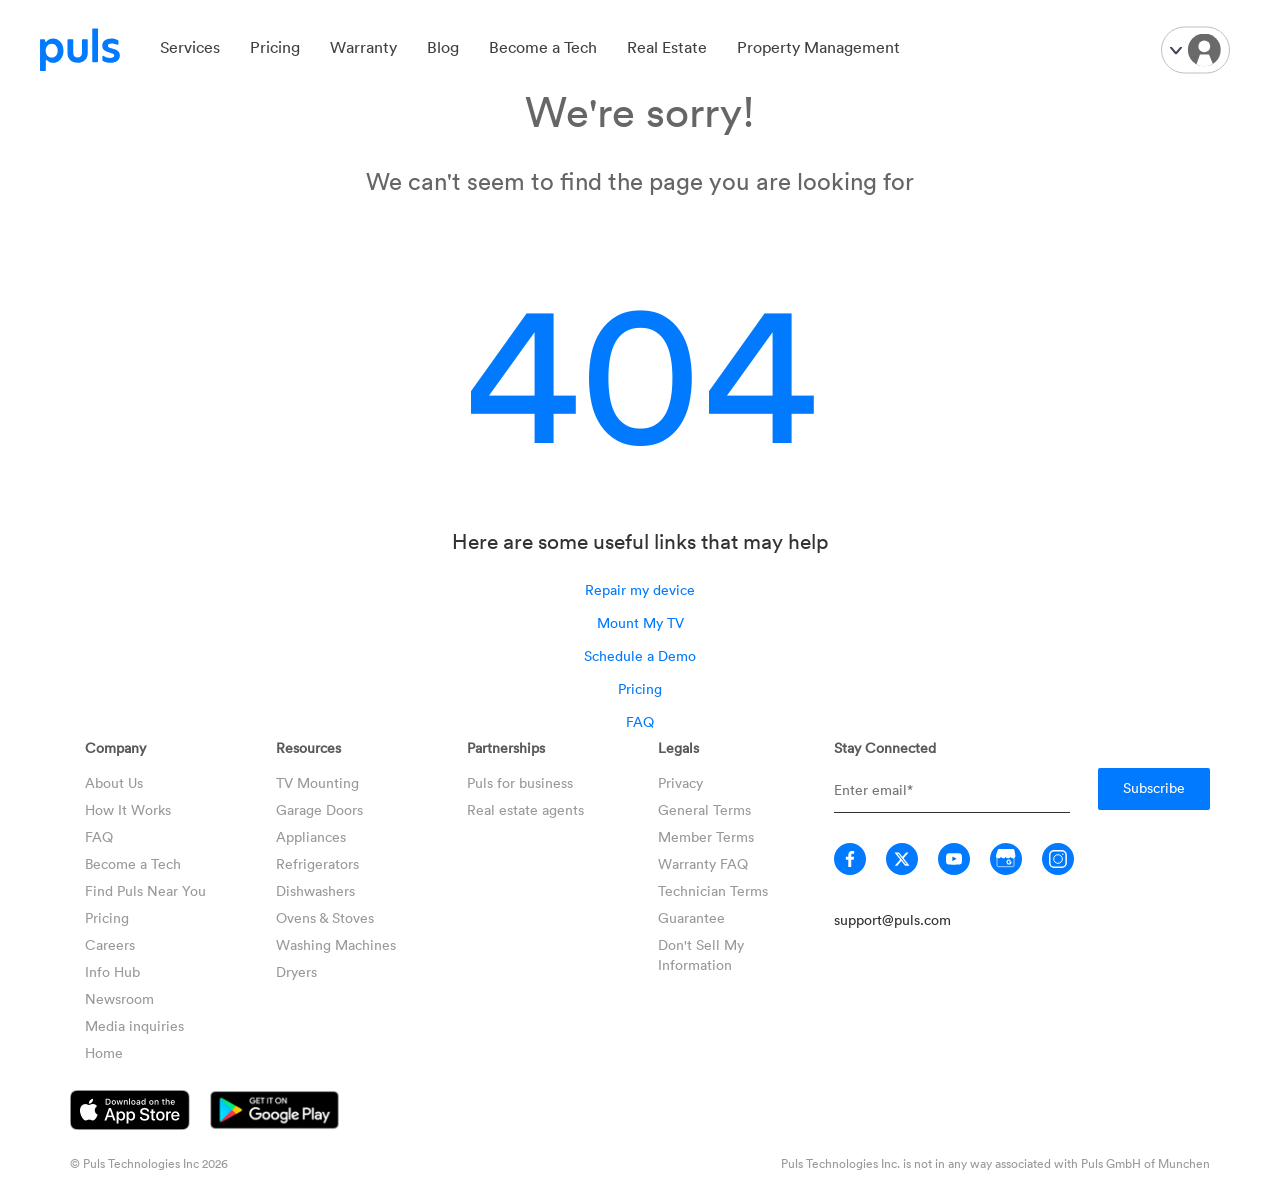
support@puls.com (892, 919)
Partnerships (506, 747)
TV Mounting (317, 782)
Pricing (275, 47)
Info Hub (112, 971)
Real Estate (667, 47)
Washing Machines (336, 944)
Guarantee (691, 917)
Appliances (311, 836)
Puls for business (520, 782)
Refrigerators (317, 863)
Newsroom (119, 998)
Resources (308, 747)
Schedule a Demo (640, 655)
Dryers (296, 971)
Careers (110, 944)
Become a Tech (543, 47)
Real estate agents (525, 809)
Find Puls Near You (145, 890)
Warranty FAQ (703, 863)
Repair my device (640, 589)
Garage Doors (319, 809)
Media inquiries (134, 1025)
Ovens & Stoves (325, 917)
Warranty (363, 47)
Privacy (680, 782)
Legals (678, 747)
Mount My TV (640, 622)
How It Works (128, 809)
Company (115, 747)
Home (104, 1052)
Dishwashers (315, 890)
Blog (443, 47)
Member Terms (706, 836)
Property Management (818, 47)
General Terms (704, 809)
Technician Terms (713, 890)
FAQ (640, 721)
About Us (114, 782)
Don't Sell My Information (701, 954)
